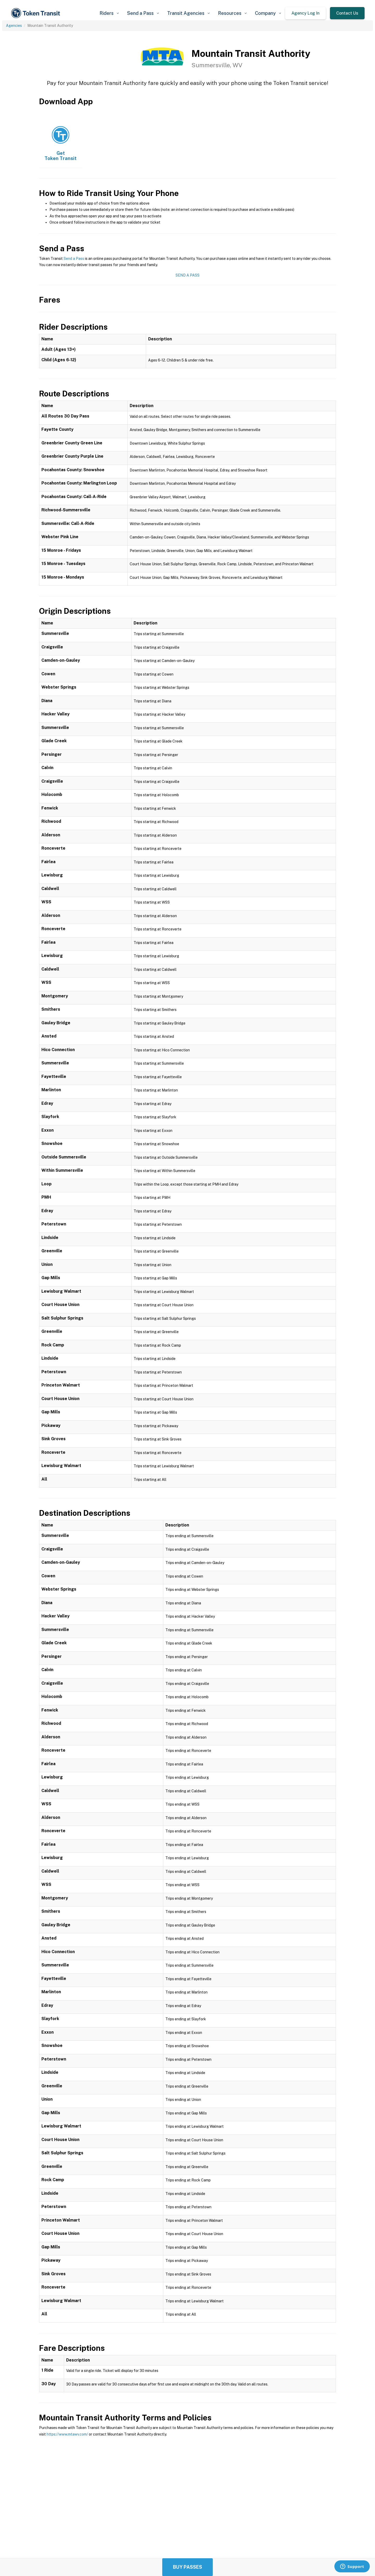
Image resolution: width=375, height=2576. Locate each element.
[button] (109, 13)
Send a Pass (74, 258)
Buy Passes (187, 2567)
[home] (36, 13)
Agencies (14, 25)
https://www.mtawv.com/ (67, 2434)
